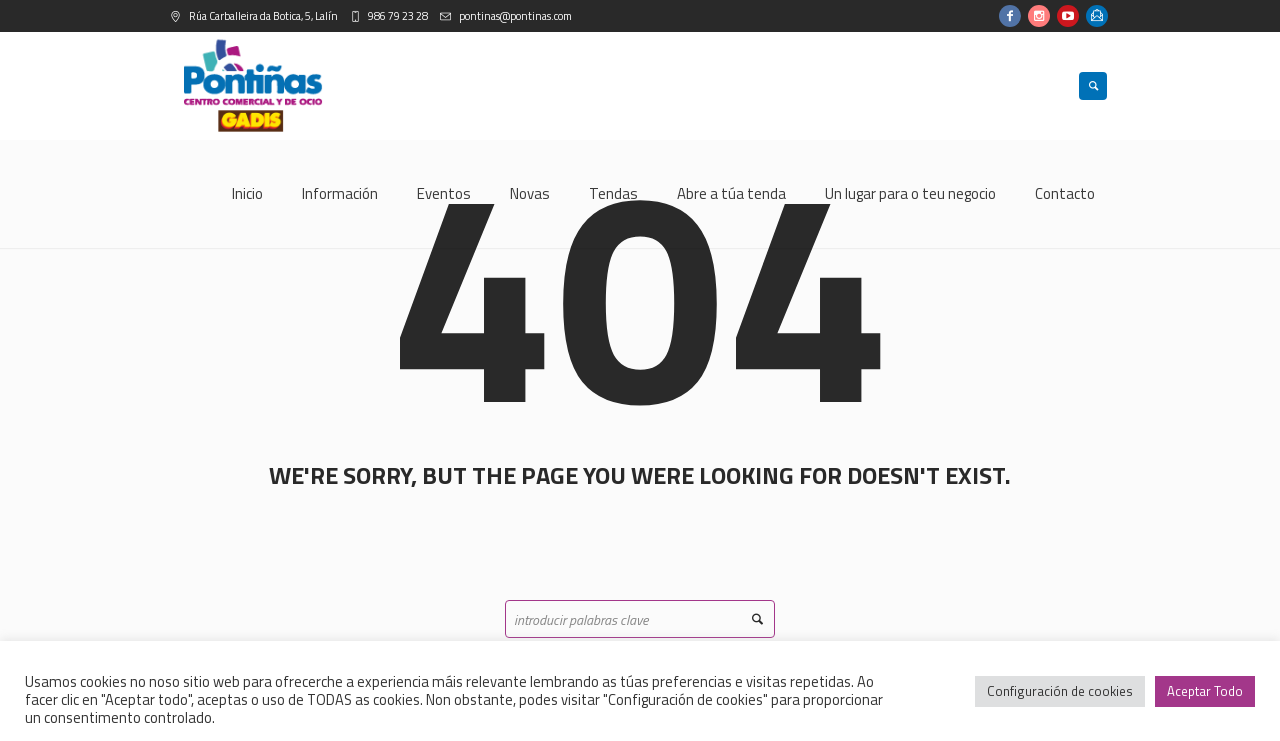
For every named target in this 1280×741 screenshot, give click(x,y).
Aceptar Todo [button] (1205, 691)
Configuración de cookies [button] (1060, 691)
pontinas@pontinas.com (514, 16)
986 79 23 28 (397, 16)
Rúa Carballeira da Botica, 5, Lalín (262, 16)
